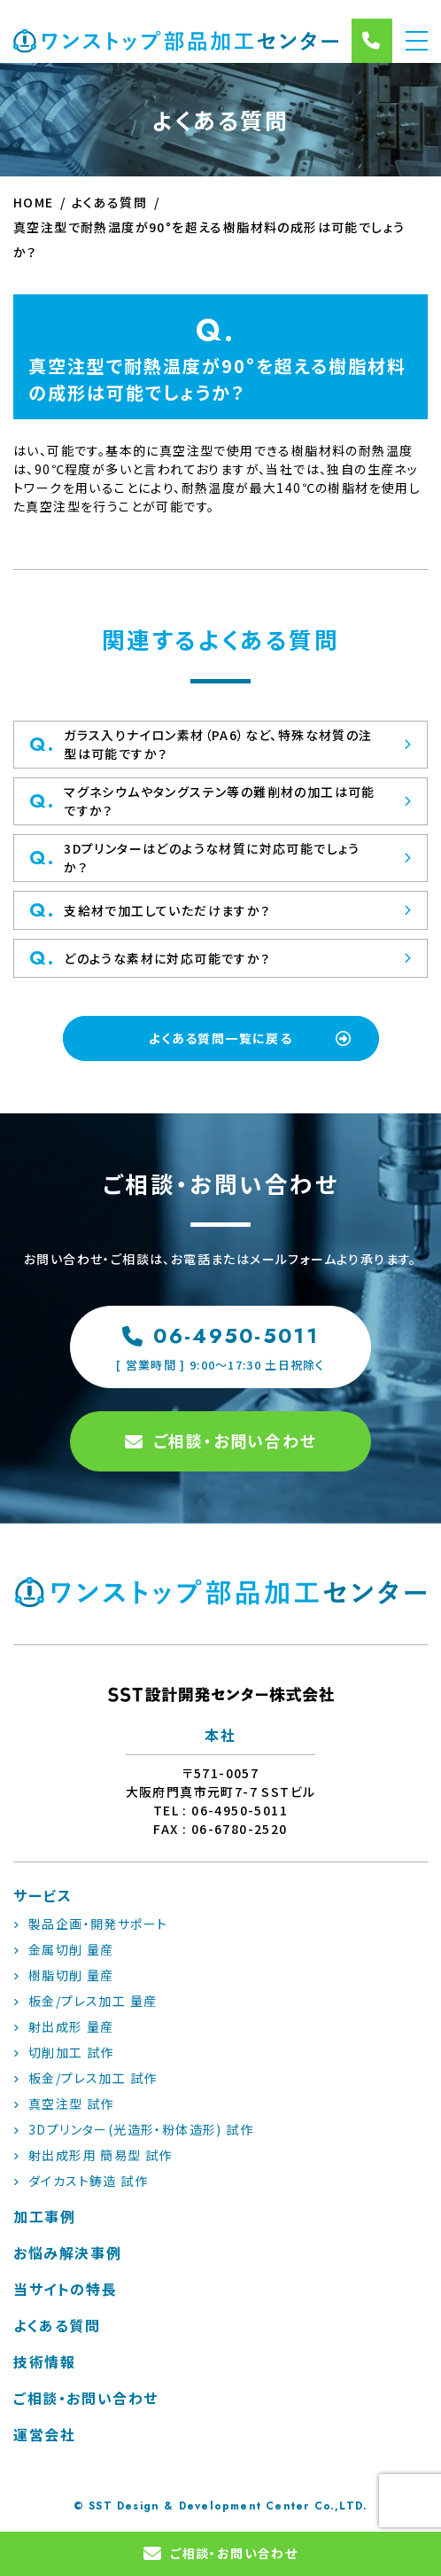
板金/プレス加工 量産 (85, 2001)
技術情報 (44, 2361)
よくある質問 (57, 2325)
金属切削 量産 (63, 1949)
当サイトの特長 (65, 2288)
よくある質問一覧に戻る (250, 1038)
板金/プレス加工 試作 (85, 2078)
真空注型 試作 (63, 2103)
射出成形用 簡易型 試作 (93, 2155)
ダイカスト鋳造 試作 (80, 2181)
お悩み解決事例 (67, 2252)
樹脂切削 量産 (63, 1975)
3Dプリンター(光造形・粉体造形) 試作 (133, 2129)
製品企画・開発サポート (90, 1923)
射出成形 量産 (63, 2026)
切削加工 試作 (63, 2052)
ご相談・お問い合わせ (221, 1440)
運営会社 (44, 2434)
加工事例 (44, 2216)
